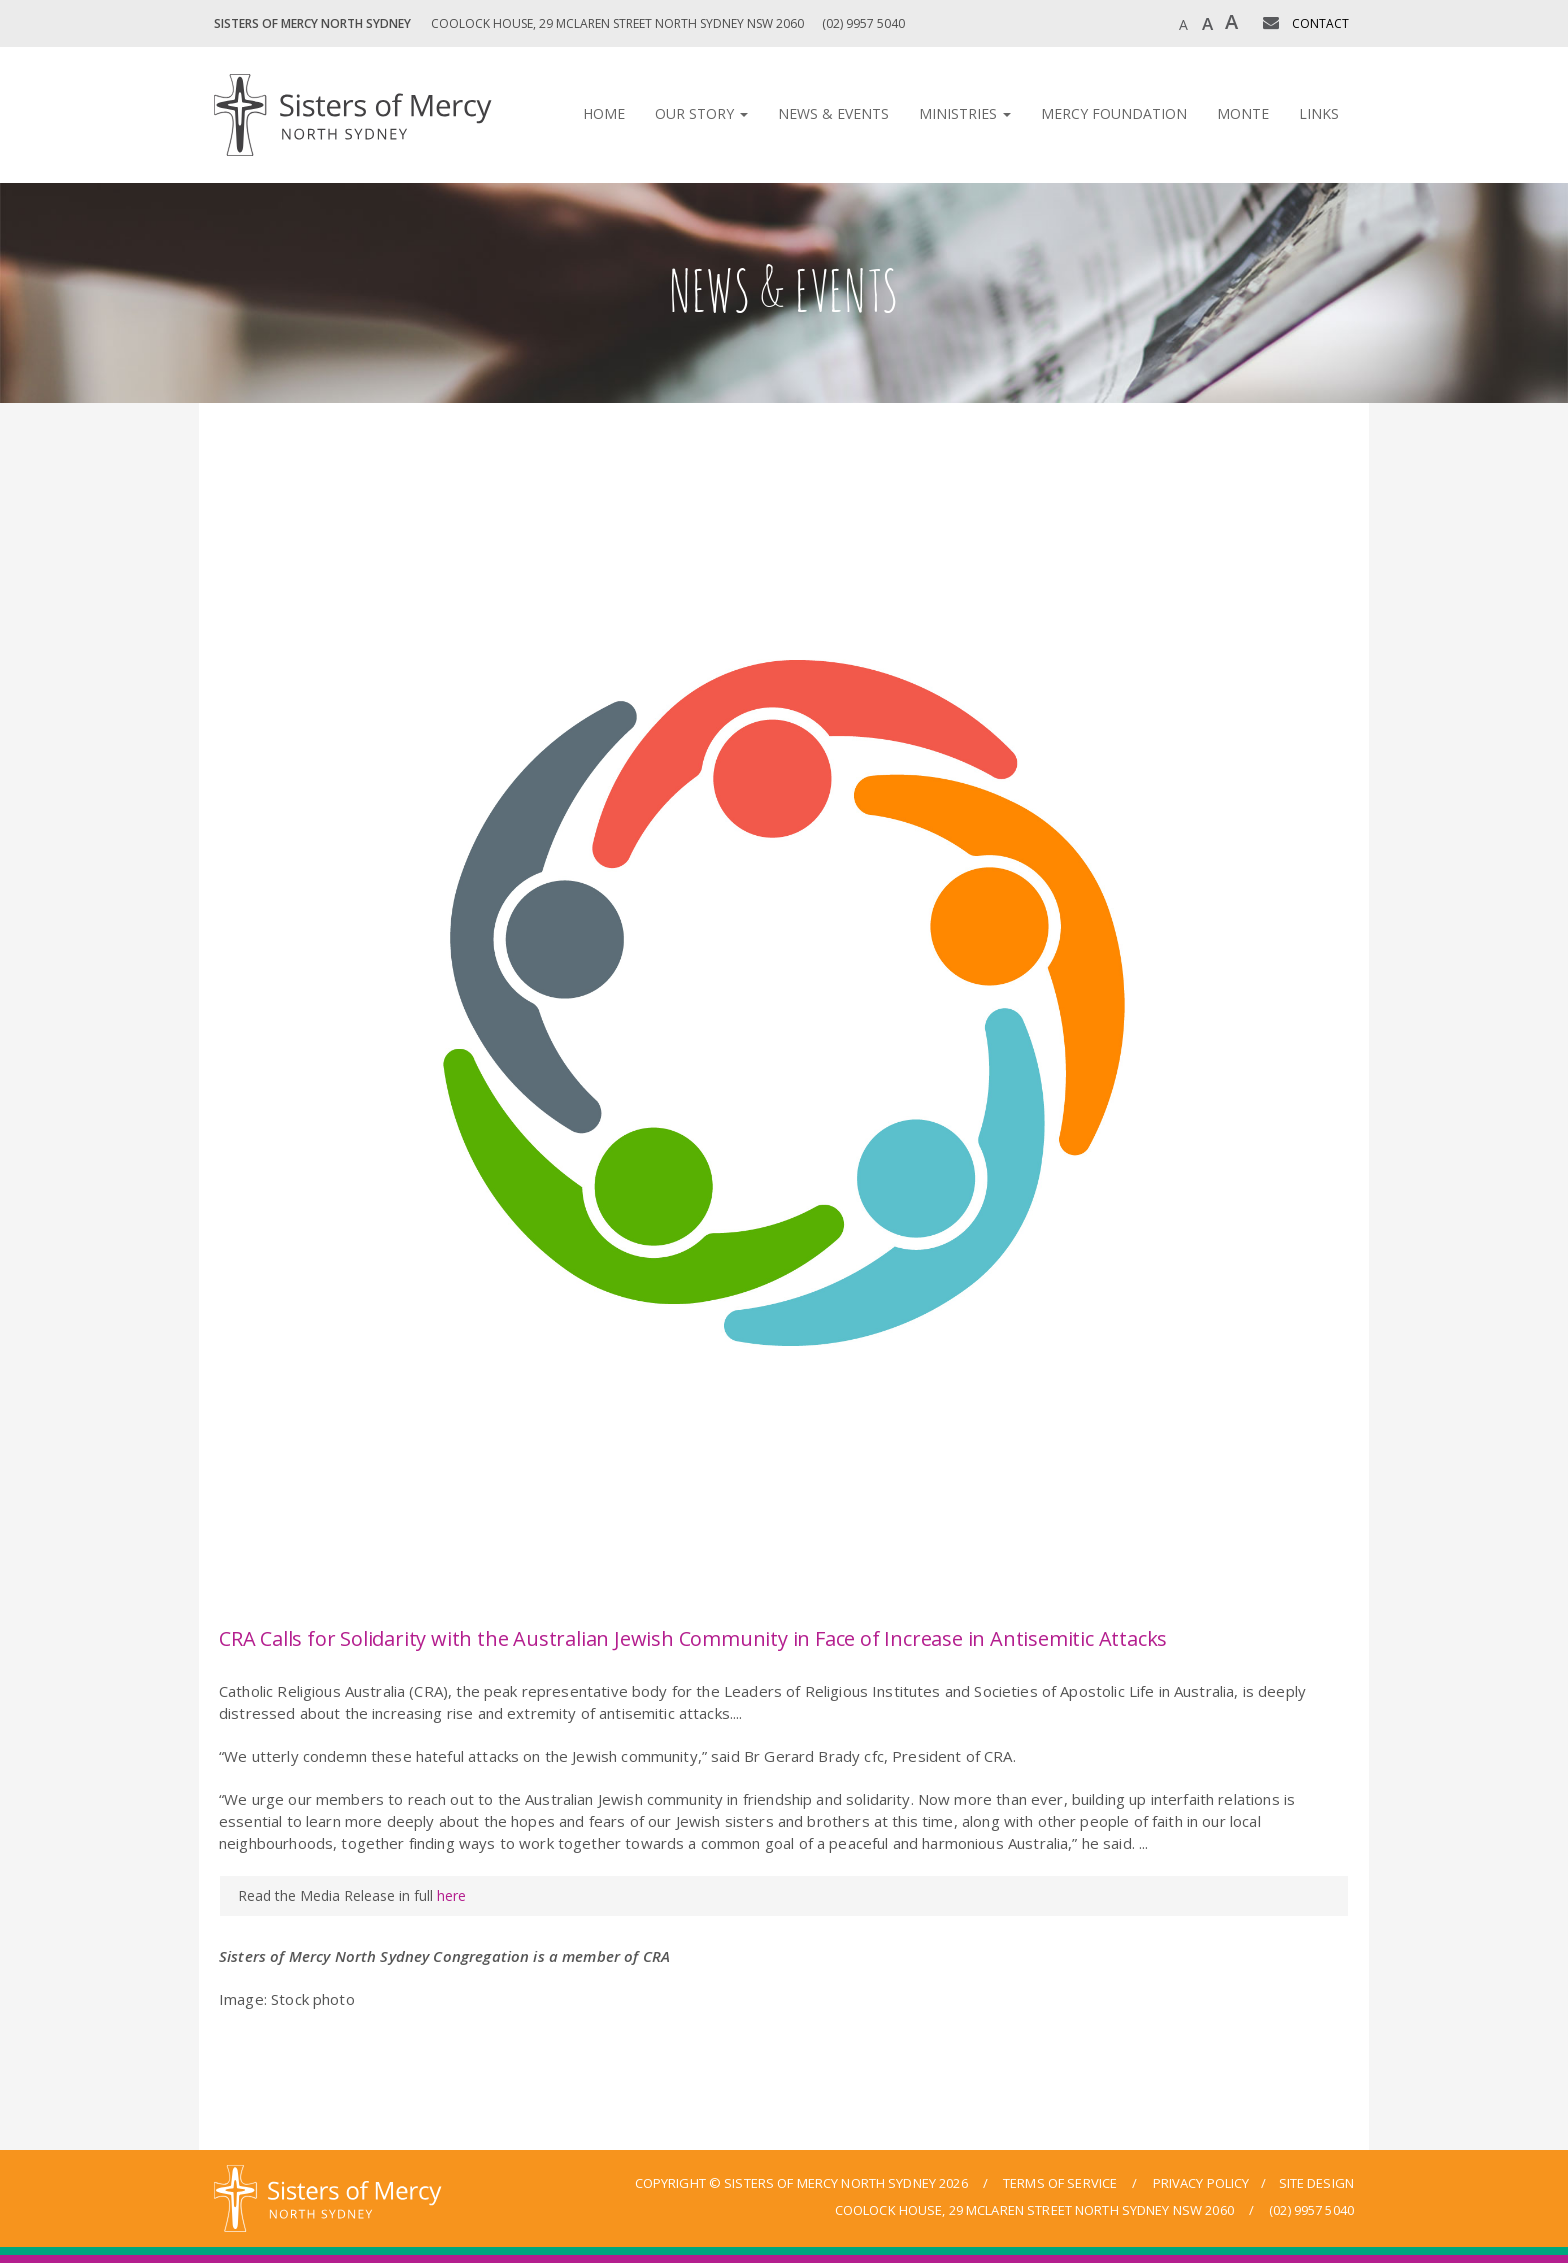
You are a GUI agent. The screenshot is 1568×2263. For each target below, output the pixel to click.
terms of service (1060, 2183)
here (451, 1895)
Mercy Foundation (1114, 113)
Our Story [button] (701, 113)
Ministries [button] (965, 113)
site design (1316, 2183)
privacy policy (1201, 2183)
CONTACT (1320, 23)
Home (604, 113)
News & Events (833, 113)
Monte (1243, 113)
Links (1319, 113)
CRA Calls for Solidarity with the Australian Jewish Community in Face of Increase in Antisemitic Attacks (693, 1638)
